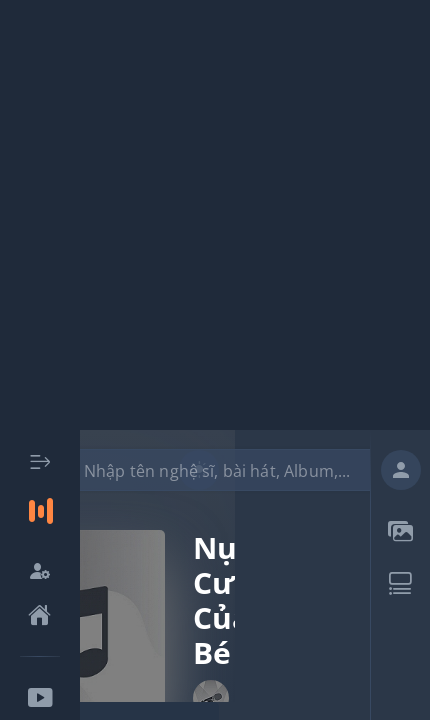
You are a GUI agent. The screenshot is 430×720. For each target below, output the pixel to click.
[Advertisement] (215, 215)
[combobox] (222, 470)
